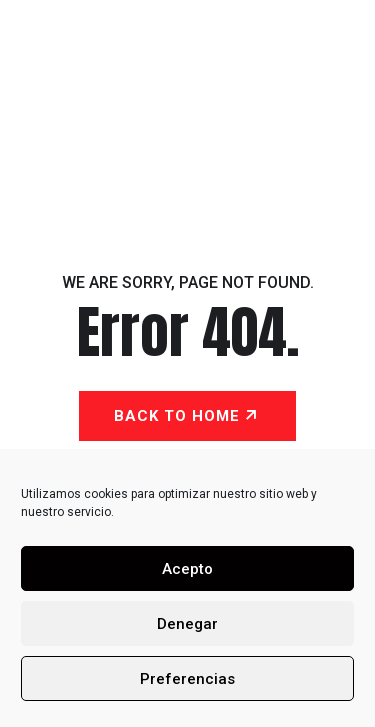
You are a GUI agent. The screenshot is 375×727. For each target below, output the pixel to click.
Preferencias (187, 679)
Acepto (187, 569)
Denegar (187, 624)
